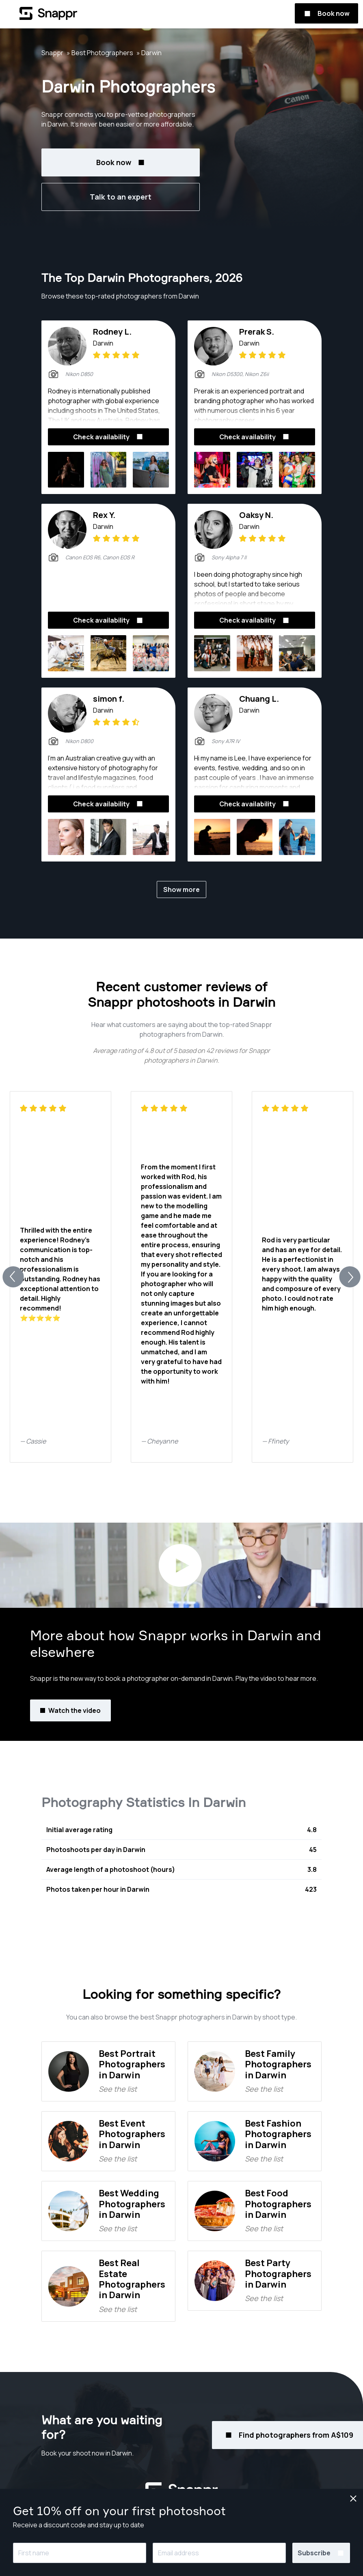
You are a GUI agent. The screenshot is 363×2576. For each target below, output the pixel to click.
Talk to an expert (120, 197)
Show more (181, 889)
